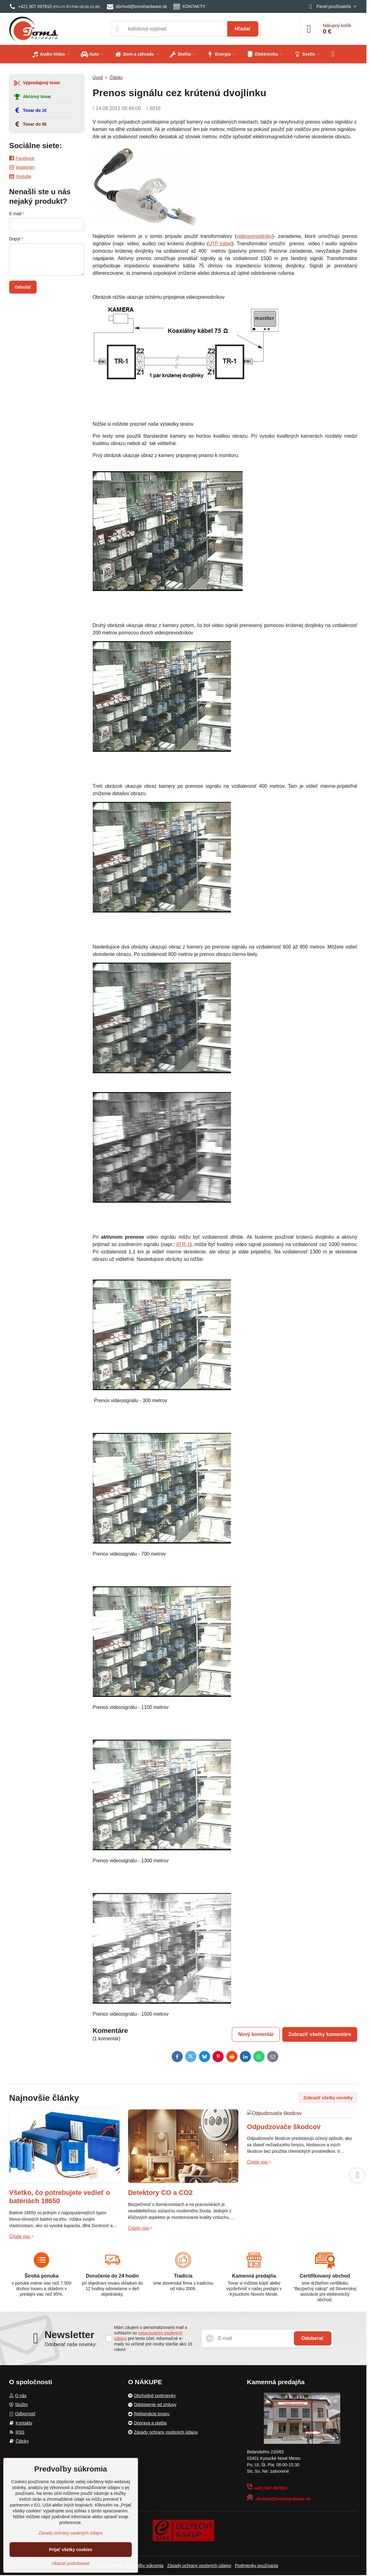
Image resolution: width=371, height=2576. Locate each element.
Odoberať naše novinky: (71, 2344)
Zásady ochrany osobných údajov (199, 2565)
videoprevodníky (254, 236)
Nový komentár (256, 2034)
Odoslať (22, 287)
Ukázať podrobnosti (70, 2563)
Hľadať (243, 28)
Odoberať (312, 2338)
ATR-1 (183, 1244)
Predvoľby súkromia (144, 2565)
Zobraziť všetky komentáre (319, 2034)
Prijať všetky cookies (70, 2549)
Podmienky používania (256, 2565)
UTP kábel (220, 243)
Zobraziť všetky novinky (328, 2097)
